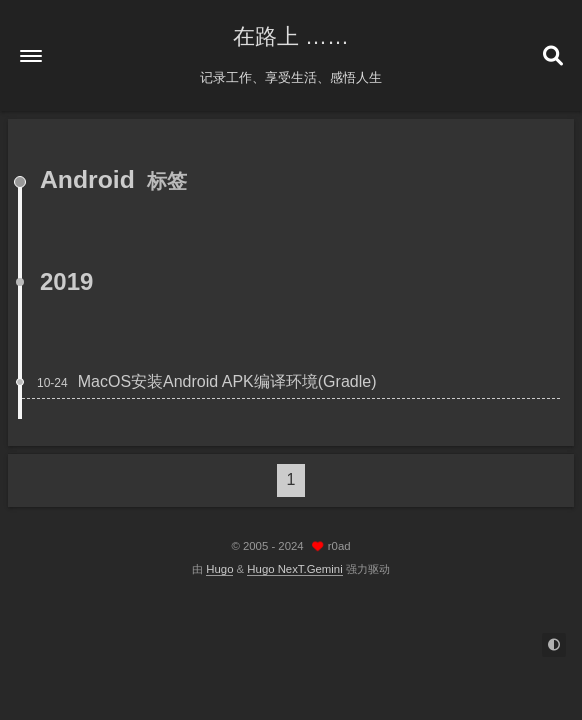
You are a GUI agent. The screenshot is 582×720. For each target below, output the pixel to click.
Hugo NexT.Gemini (294, 569)
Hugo (219, 569)
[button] (31, 56)
